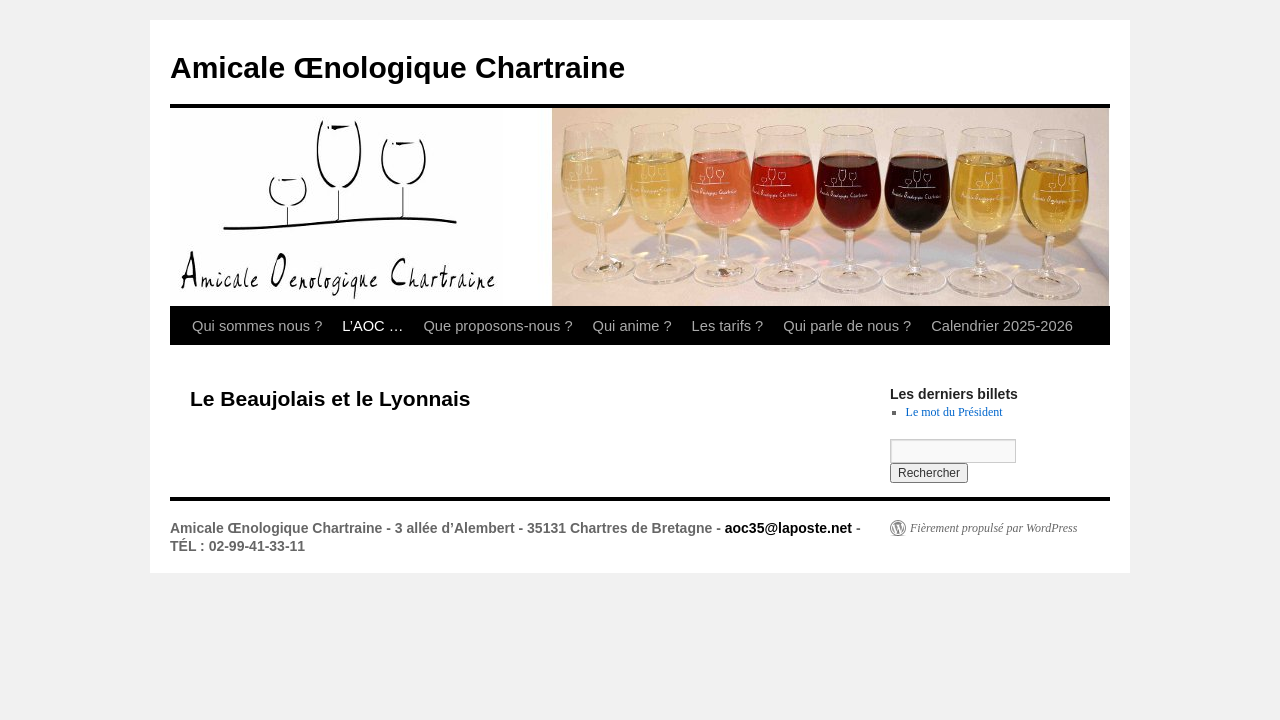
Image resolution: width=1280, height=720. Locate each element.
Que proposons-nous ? (497, 326)
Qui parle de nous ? (847, 326)
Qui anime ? (632, 326)
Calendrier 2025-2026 (1002, 326)
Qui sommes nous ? (257, 326)
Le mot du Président (954, 412)
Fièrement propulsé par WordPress (993, 528)
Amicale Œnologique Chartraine (397, 67)
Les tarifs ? (728, 326)
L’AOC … (372, 326)
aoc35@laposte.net (788, 528)
